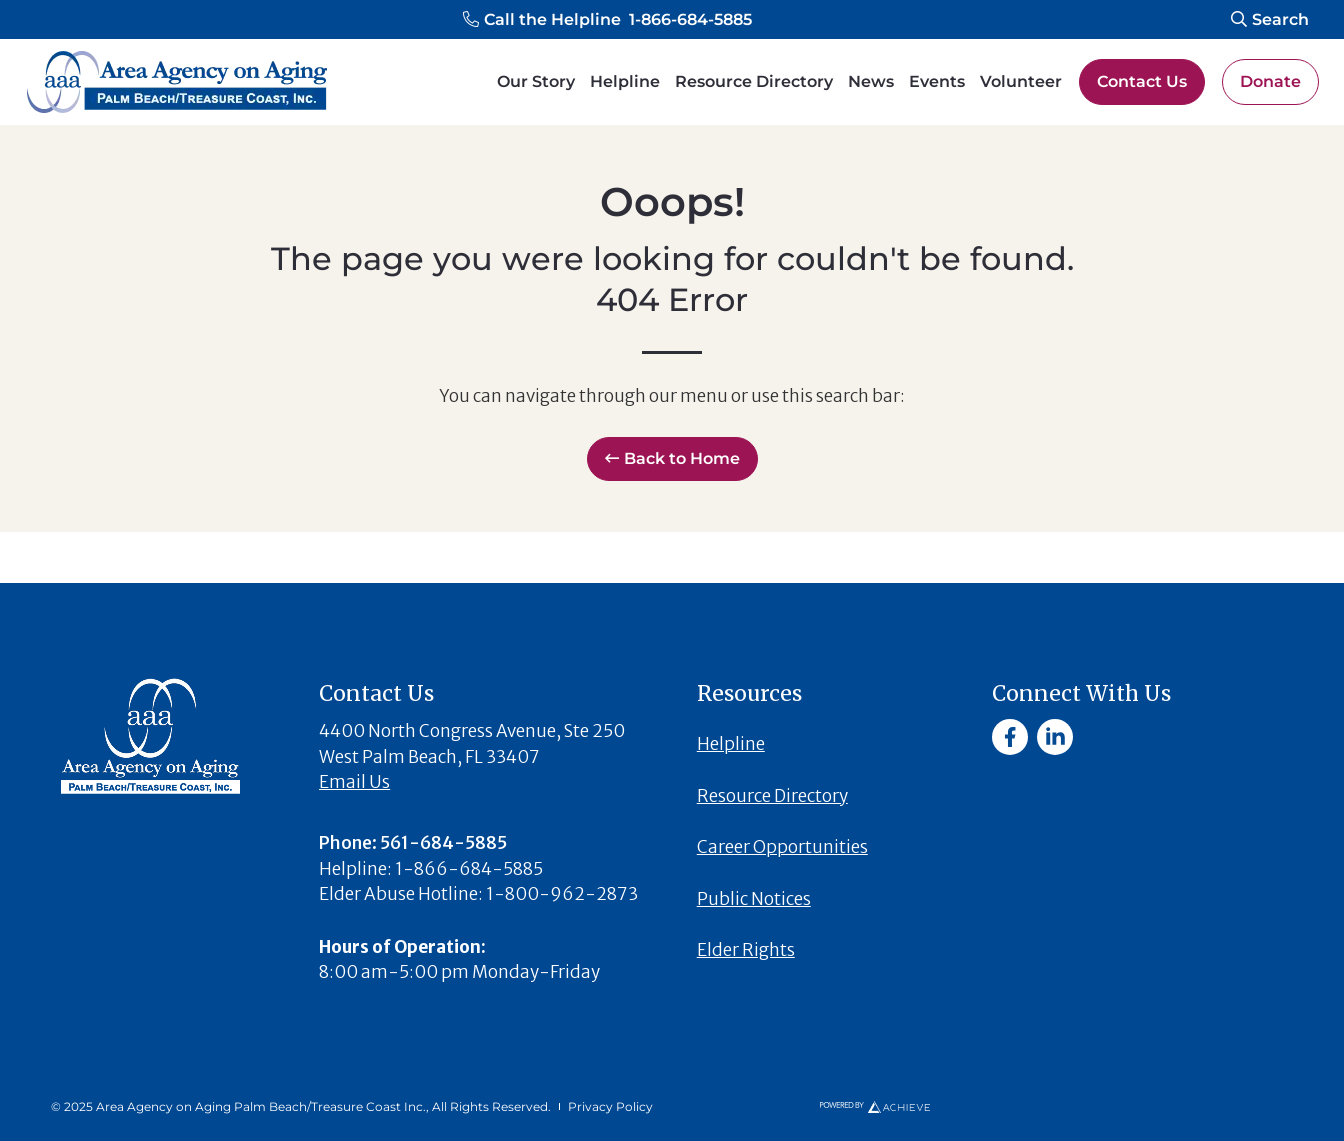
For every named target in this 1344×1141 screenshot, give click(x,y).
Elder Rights (746, 950)
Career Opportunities (782, 847)
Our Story (536, 81)
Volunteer (1021, 81)
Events (937, 81)
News (871, 81)
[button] (607, 20)
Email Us (354, 782)
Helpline (625, 81)
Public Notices (754, 899)
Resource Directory (754, 81)
